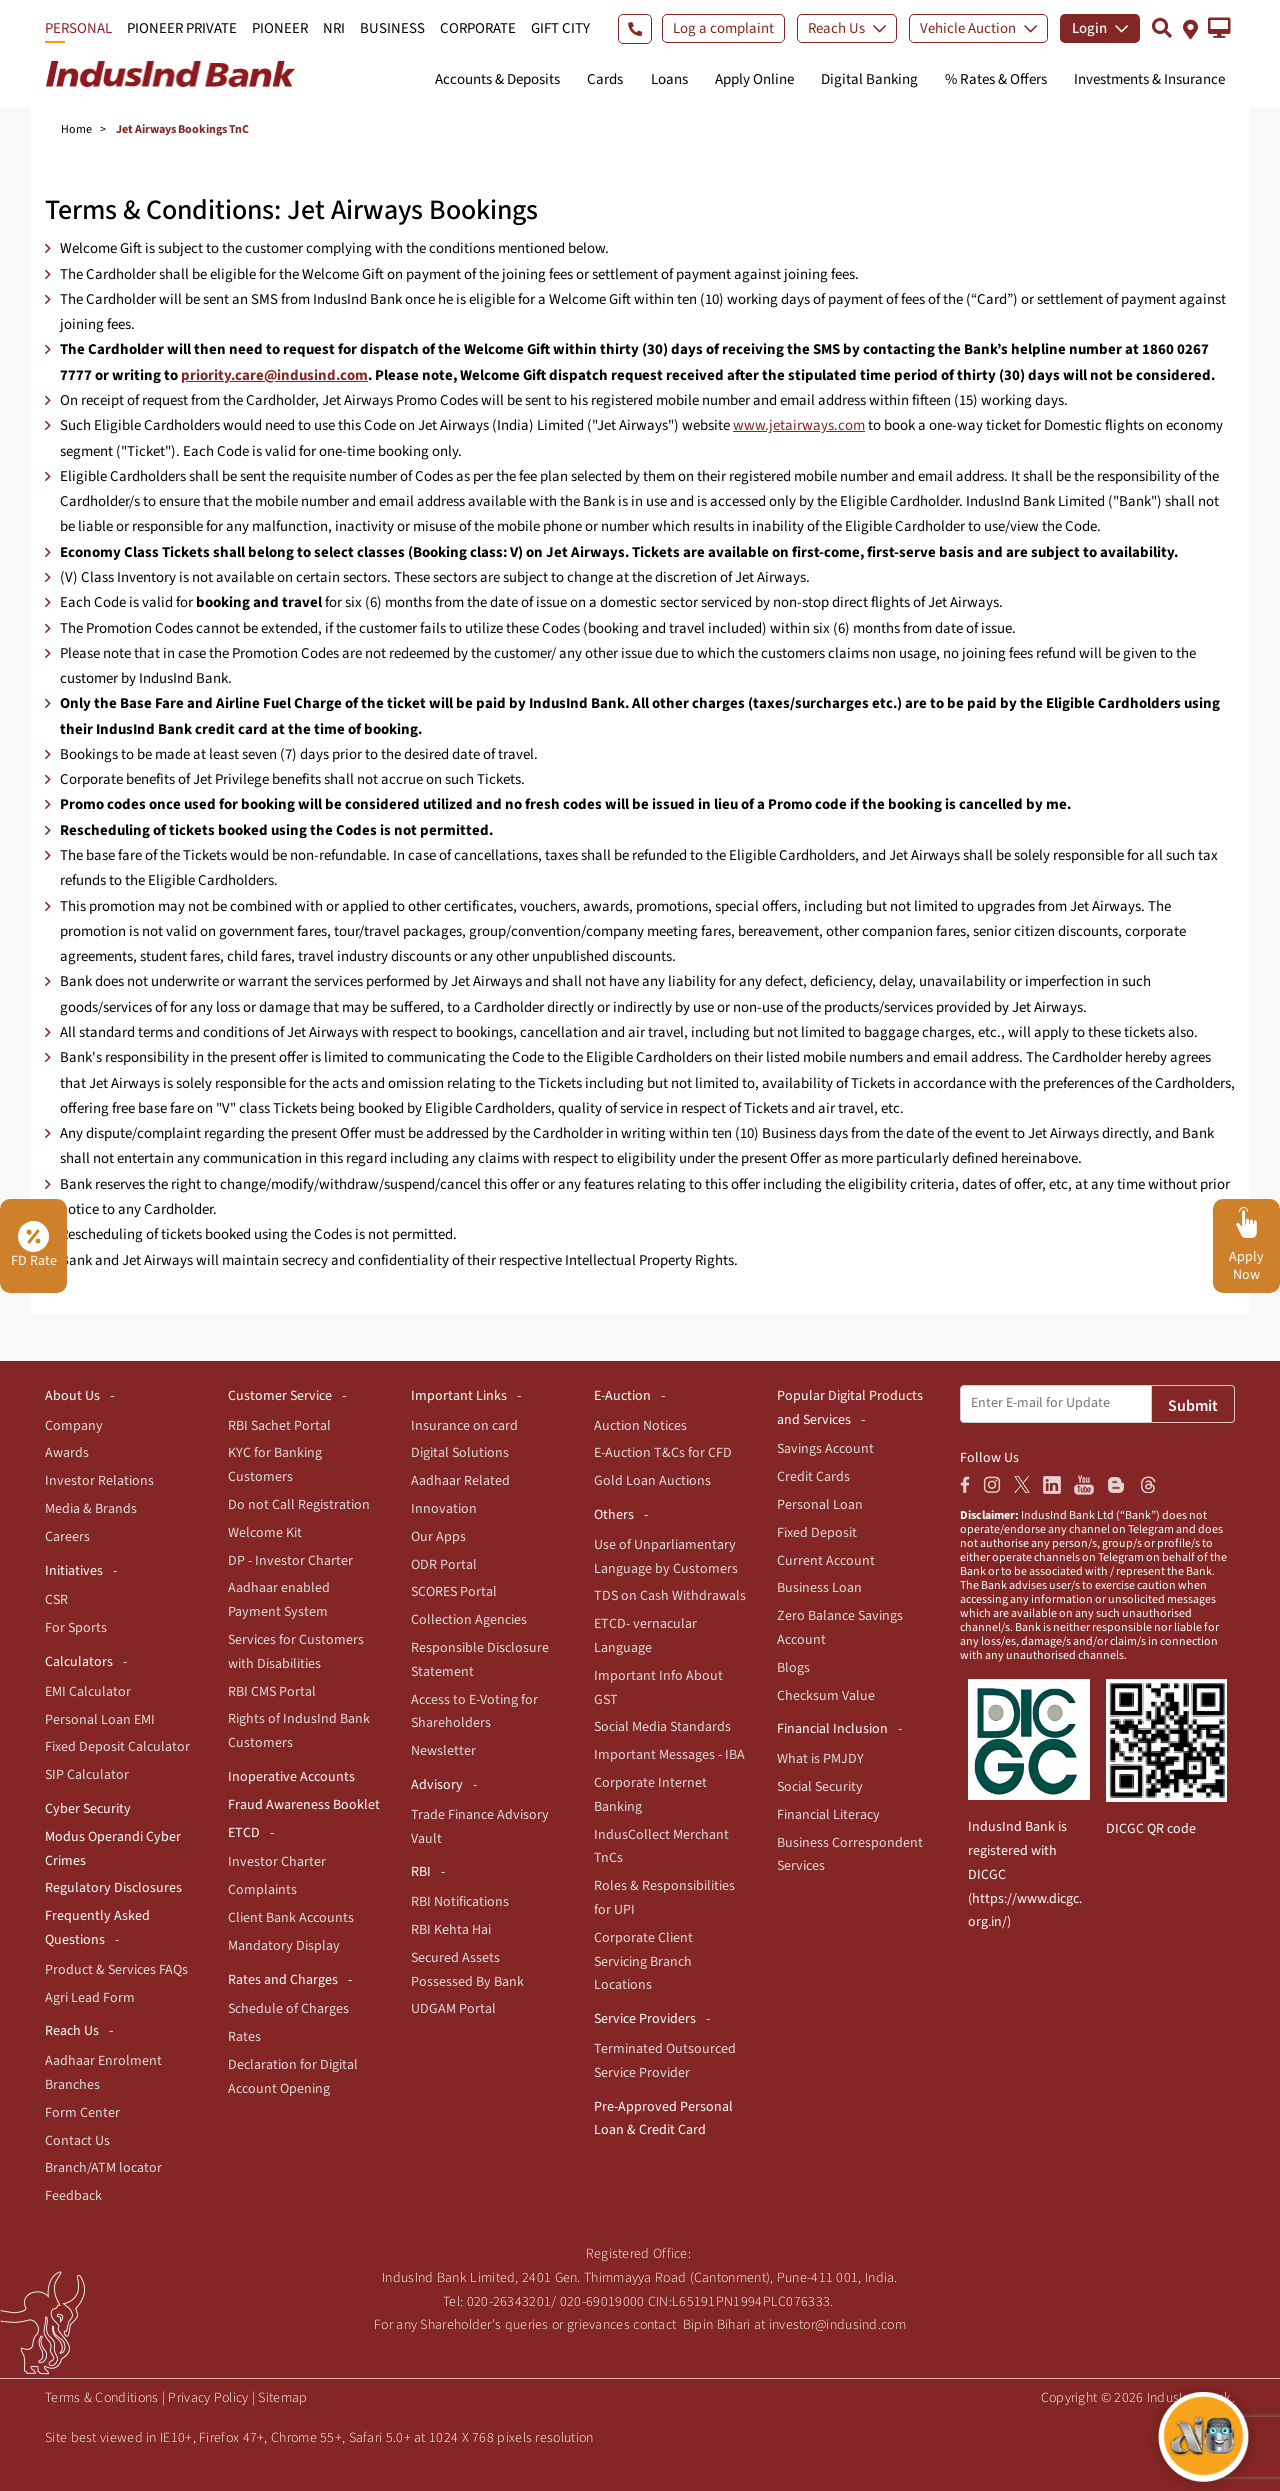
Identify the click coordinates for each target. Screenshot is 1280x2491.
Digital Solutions (460, 1453)
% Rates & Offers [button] (996, 79)
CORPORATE (478, 28)
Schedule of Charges (288, 2009)
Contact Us (77, 2141)
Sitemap (282, 2398)
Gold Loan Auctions (652, 1481)
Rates (244, 2037)
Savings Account (825, 1449)
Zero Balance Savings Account (840, 1628)
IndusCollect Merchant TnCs (661, 1847)
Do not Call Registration (299, 1505)
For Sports (76, 1628)
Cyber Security (88, 1809)
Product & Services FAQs (116, 1970)
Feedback (73, 2196)
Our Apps (438, 1537)
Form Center (82, 2113)
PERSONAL (78, 28)
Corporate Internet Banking (650, 1795)
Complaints (262, 1890)
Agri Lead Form (90, 1998)
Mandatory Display (284, 1946)
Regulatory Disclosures (113, 1888)
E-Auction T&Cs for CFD (663, 1453)
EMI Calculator (88, 1692)
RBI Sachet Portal (279, 1426)
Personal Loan (820, 1505)
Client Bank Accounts (291, 1918)
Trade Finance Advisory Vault (480, 1827)
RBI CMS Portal (272, 1692)
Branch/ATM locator (103, 2168)
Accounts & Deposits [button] (497, 79)
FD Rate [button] (34, 1246)
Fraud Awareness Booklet (304, 1805)
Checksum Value (826, 1696)
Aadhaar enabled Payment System (279, 1600)
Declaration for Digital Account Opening (293, 2077)
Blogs (793, 1668)
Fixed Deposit (817, 1533)
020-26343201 (509, 2302)
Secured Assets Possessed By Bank (467, 1970)
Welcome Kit (265, 1533)
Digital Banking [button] (869, 79)
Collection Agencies (469, 1620)
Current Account (826, 1561)
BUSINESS (392, 28)
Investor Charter (277, 1862)
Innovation (444, 1509)
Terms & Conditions (101, 2398)
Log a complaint (723, 28)
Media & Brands (91, 1509)
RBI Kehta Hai (451, 1930)
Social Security (820, 1787)
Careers (67, 1537)
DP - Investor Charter (290, 1561)
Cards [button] (605, 79)
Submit (1193, 1406)
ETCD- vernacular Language (645, 1636)
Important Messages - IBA (669, 1755)
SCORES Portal (454, 1592)
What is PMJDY (820, 1759)
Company (74, 1426)
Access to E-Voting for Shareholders (474, 1712)
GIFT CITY (560, 28)
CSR (56, 1600)
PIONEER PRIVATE (182, 28)
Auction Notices (640, 1426)
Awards (67, 1453)
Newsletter (443, 1751)
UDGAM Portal (453, 2009)
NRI (334, 28)
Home (76, 129)
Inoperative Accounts (291, 1777)
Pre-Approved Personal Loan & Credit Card (663, 2119)
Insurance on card (464, 1426)
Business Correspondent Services (850, 1855)
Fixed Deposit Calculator (117, 1747)
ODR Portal (444, 1565)
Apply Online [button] (754, 79)
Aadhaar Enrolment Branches (103, 2073)
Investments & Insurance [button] (1149, 79)
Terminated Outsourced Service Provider (665, 2061)
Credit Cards (813, 1477)
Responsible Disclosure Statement (480, 1660)
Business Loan (819, 1588)
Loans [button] (669, 79)
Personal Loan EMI (100, 1720)
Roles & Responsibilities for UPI (664, 1898)
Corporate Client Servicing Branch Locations (643, 1962)
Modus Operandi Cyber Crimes (113, 1849)
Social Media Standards (662, 1727)
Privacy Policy (208, 2398)
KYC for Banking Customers (275, 1465)
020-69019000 (602, 2302)
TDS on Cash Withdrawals (670, 1596)
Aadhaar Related (460, 1481)
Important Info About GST (658, 1688)
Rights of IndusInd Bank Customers (299, 1731)
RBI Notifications (460, 1902)
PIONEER (280, 28)
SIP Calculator (87, 1775)
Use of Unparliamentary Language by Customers (666, 1557)
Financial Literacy (828, 1815)
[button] (1219, 28)
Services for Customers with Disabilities (296, 1652)
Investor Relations (99, 1481)
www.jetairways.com (799, 425)
